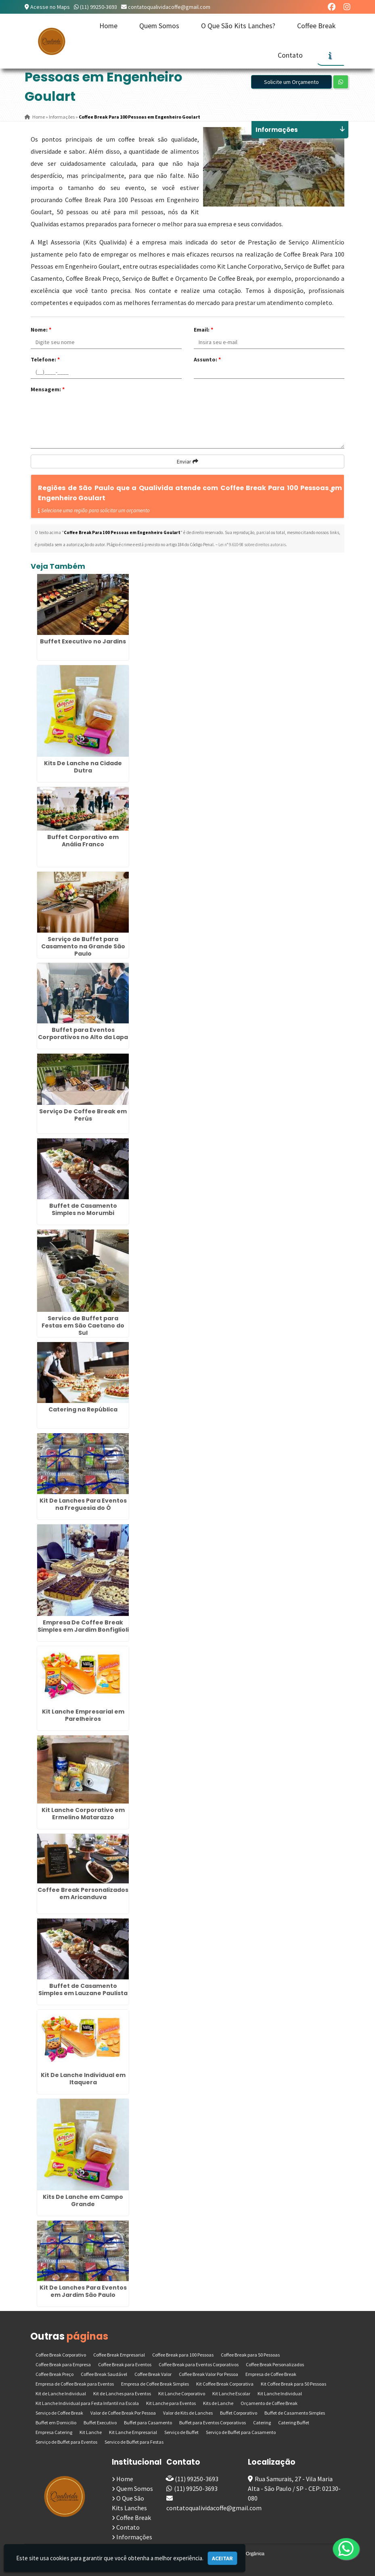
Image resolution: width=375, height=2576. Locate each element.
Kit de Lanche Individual (61, 2393)
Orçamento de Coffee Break (269, 2403)
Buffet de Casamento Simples (294, 2413)
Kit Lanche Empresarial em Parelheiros (83, 1715)
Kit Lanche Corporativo (181, 2393)
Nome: (41, 329)
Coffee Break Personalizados (275, 2364)
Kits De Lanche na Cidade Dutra (83, 766)
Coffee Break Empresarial (119, 2355)
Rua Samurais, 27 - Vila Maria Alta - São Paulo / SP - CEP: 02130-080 (294, 2488)
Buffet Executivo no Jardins (83, 641)
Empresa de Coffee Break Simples (155, 2384)
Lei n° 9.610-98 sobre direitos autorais (252, 544)
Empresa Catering (54, 2432)
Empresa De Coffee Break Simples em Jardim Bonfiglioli (83, 1626)
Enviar (187, 461)
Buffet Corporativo (238, 2413)
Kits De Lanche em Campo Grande (83, 2200)
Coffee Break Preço (54, 2374)
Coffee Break (316, 25)
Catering (262, 2422)
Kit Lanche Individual (280, 2393)
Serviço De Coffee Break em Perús (83, 1115)
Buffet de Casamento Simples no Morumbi (83, 1209)
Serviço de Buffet (181, 2432)
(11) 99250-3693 (98, 6)
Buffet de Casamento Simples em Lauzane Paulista (83, 1989)
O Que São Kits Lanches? (238, 25)
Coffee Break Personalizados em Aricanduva (83, 1893)
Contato (290, 55)
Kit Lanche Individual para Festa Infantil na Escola (87, 2403)
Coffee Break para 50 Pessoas (250, 2355)
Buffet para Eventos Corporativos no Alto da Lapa (83, 1033)
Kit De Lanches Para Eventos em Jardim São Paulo (83, 2291)
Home (108, 25)
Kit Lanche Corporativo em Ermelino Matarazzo (83, 1813)
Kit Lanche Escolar (231, 2393)
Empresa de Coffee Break (270, 2374)
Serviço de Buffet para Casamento (241, 2432)
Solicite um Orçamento (291, 82)
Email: (203, 329)
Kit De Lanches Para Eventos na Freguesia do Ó (83, 1504)
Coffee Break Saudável (104, 2374)
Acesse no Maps (50, 6)
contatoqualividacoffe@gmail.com (169, 6)
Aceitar (222, 2558)
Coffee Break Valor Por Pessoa (208, 2374)
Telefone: (45, 359)
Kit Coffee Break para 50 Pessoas (293, 2384)
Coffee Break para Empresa (63, 2364)
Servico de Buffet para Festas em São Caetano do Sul (83, 1325)
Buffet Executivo (100, 2422)
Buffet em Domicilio (56, 2422)
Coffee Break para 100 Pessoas (183, 2355)
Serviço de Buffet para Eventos (66, 2442)
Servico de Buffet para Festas (134, 2442)
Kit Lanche (91, 2432)
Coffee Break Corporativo (61, 2355)
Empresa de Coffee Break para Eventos (75, 2384)
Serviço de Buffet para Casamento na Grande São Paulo (83, 946)
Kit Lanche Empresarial (133, 2432)
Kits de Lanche (218, 2403)
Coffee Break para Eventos (124, 2364)
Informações (134, 2537)
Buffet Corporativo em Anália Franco (83, 840)
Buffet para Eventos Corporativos (212, 2422)
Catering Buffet (293, 2422)
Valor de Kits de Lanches (188, 2413)
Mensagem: (48, 389)
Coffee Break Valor (153, 2374)
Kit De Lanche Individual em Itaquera (83, 2078)
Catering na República (82, 1409)
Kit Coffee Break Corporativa (224, 2384)
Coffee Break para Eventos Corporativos (199, 2364)
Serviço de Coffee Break (59, 2413)
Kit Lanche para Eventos (171, 2403)
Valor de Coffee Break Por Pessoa (123, 2413)
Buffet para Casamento (148, 2422)
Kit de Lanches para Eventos (122, 2393)
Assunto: (207, 359)
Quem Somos (159, 25)
